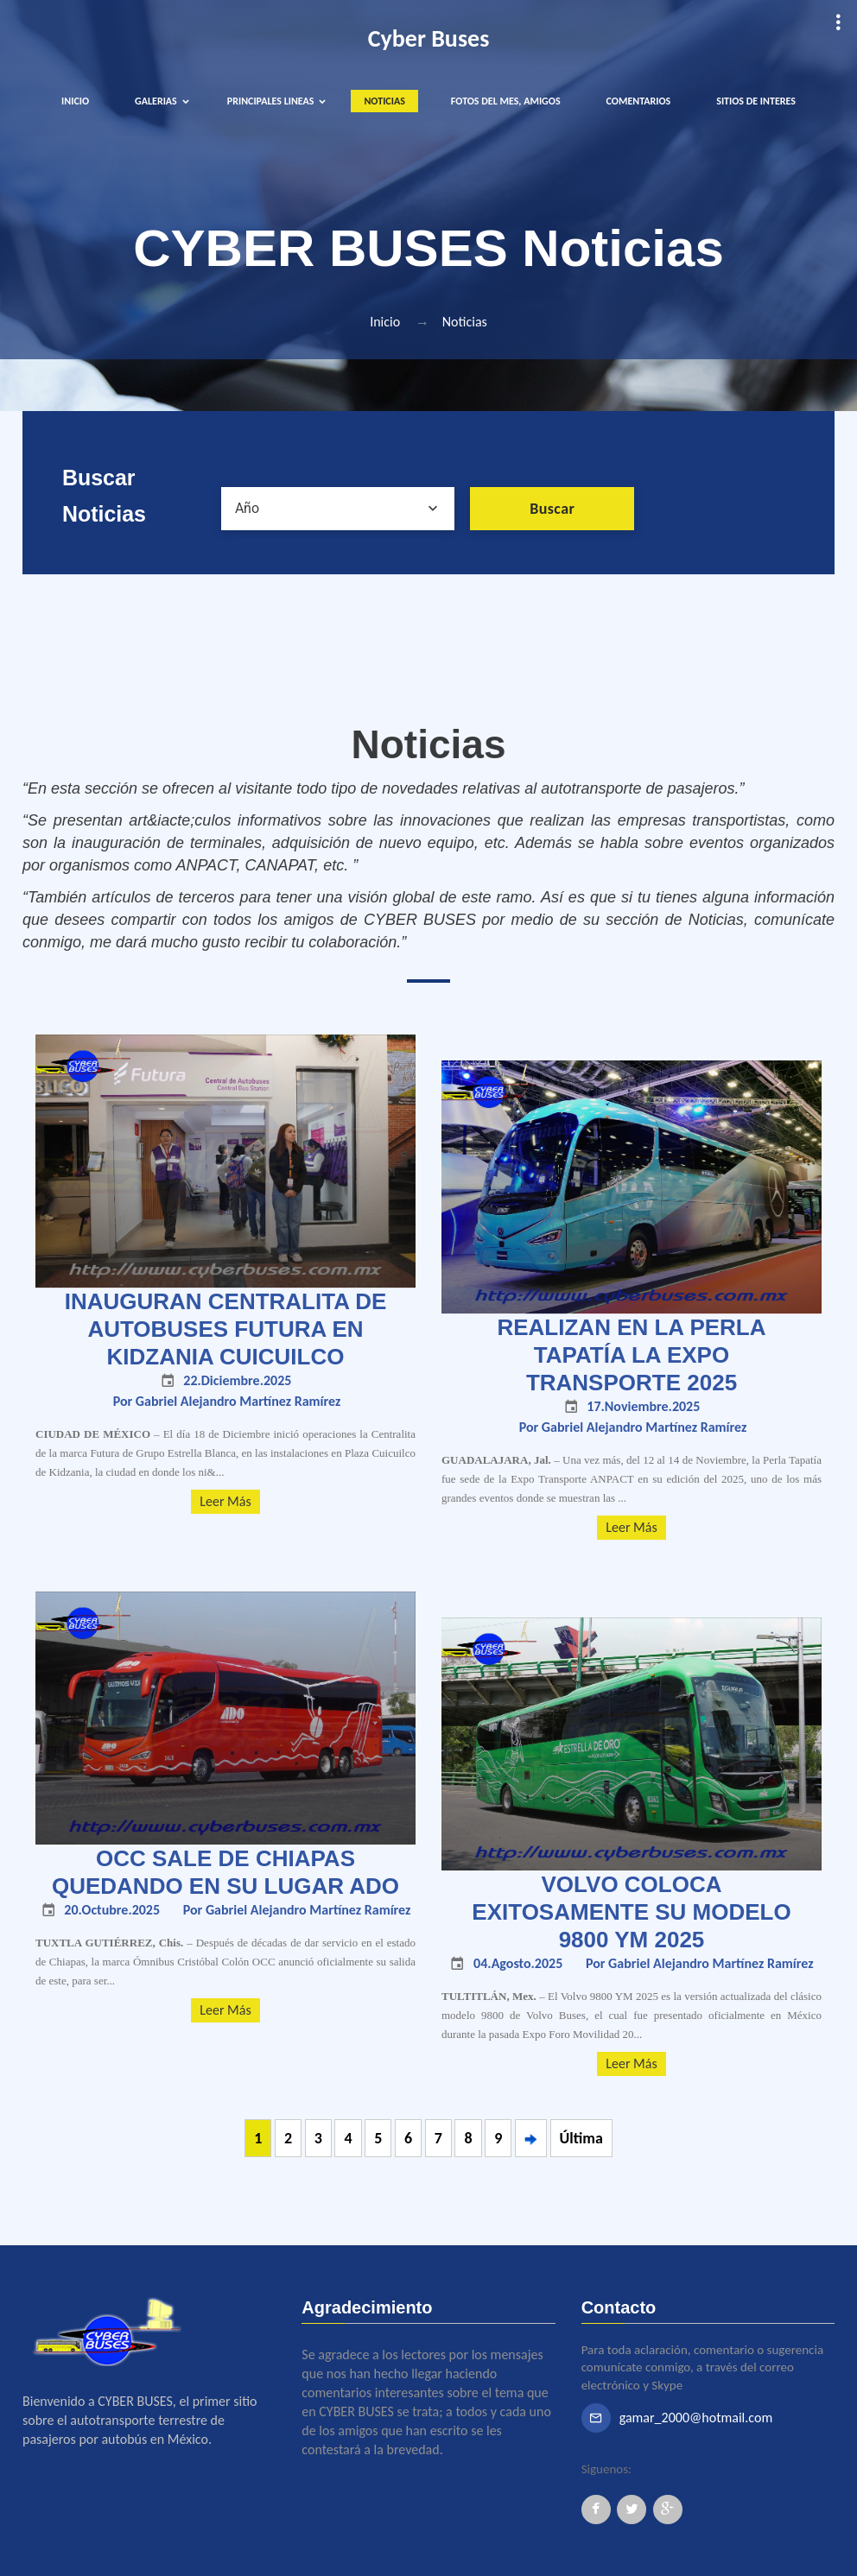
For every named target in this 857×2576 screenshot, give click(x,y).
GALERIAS (156, 101)
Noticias (464, 321)
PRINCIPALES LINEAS (270, 101)
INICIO (75, 101)
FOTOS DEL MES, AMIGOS (506, 101)
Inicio (385, 321)
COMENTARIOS (638, 101)
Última (581, 2138)
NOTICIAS (384, 101)
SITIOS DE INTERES (756, 101)
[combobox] (337, 508)
